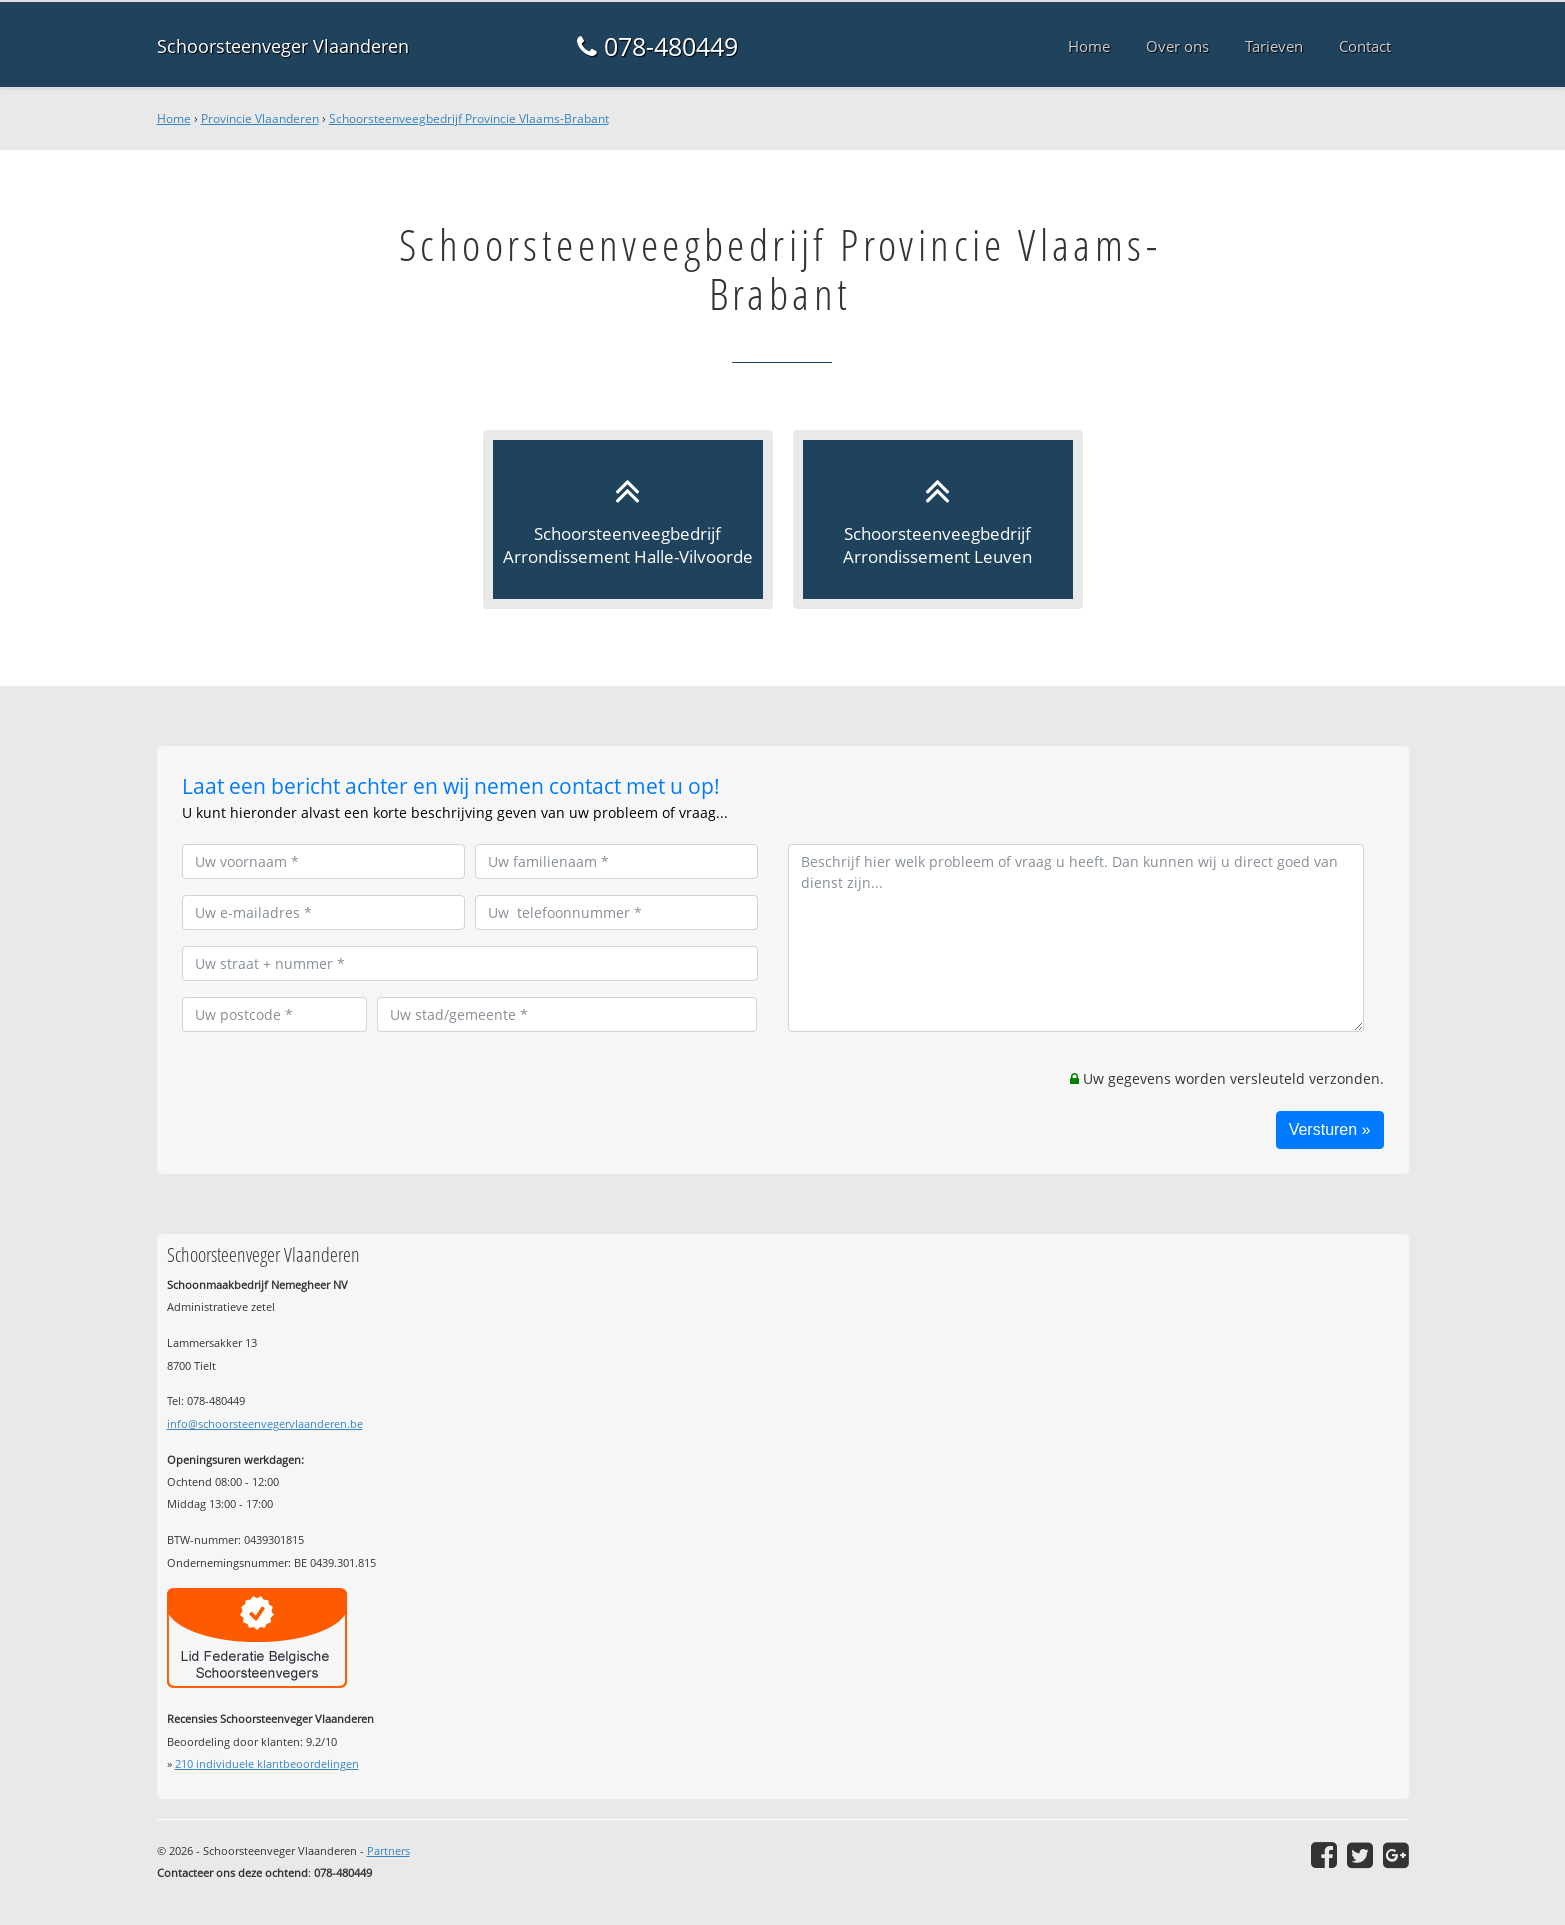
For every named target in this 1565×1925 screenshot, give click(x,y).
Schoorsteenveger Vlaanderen (283, 46)
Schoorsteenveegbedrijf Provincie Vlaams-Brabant (469, 118)
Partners (388, 1850)
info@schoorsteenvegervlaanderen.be (265, 1423)
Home (174, 118)
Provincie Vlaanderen (260, 118)
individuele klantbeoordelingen (267, 1763)
